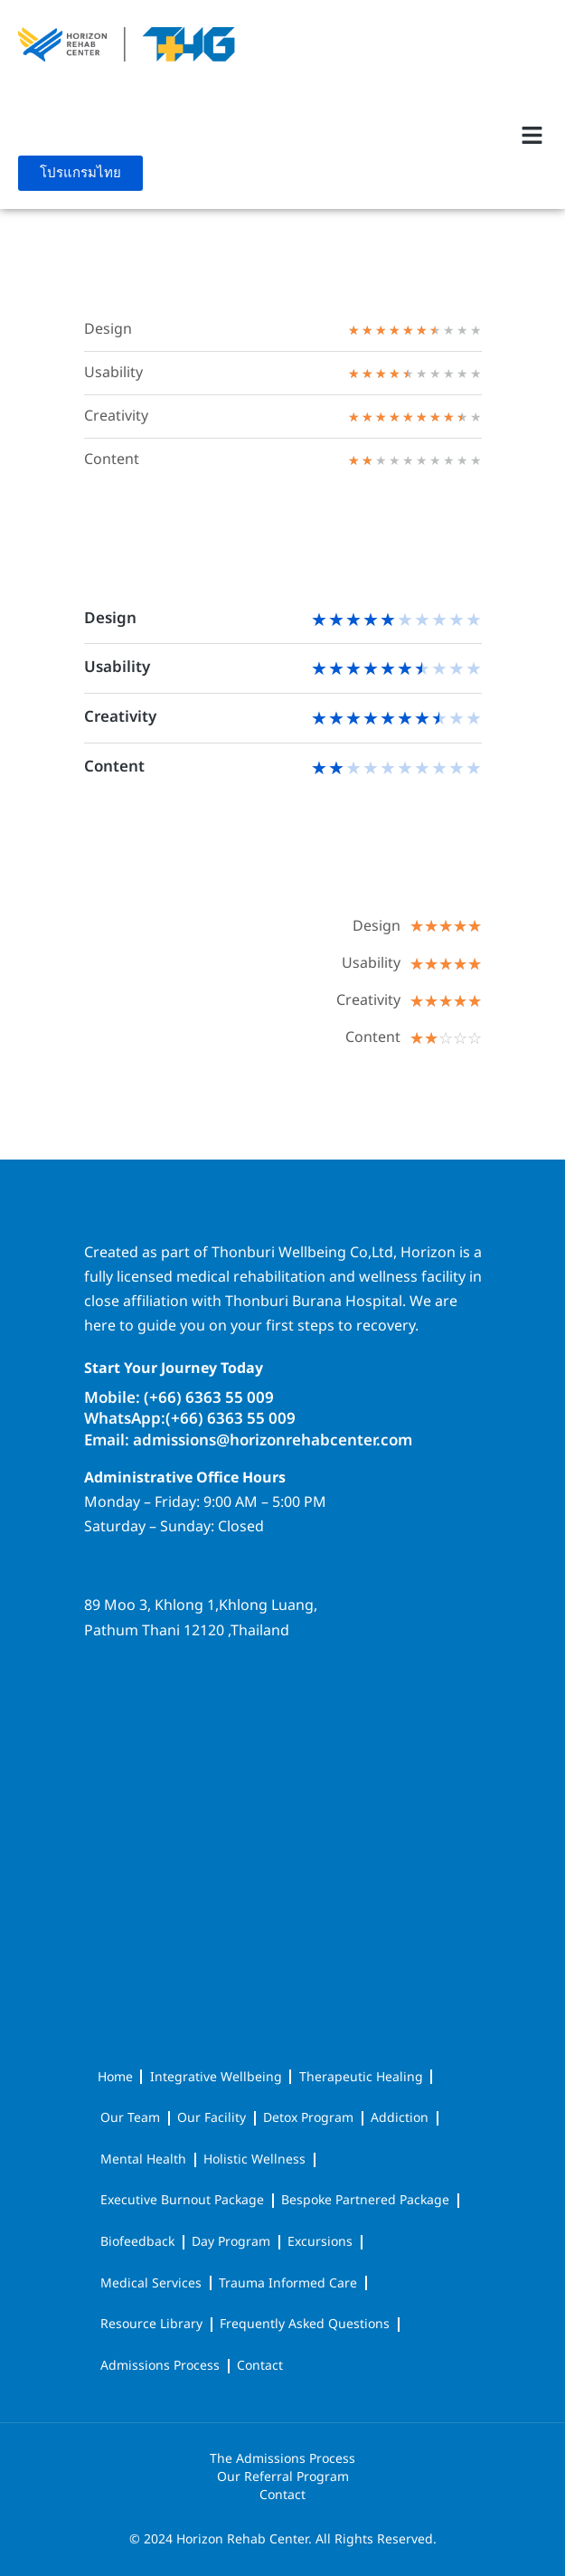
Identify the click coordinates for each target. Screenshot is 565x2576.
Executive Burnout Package (182, 2200)
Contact (260, 2365)
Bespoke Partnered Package (365, 2200)
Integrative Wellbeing (216, 2077)
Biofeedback (137, 2241)
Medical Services (151, 2283)
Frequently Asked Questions (305, 2324)
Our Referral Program (283, 2477)
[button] (532, 135)
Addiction (399, 2117)
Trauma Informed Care (288, 2283)
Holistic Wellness (254, 2159)
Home (115, 2077)
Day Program (231, 2241)
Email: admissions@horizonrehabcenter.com (248, 1441)
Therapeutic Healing (361, 2077)
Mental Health (143, 2159)
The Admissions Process (282, 2459)
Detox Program (308, 2117)
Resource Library (151, 2324)
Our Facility (211, 2117)
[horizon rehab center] (283, 1720)
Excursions (320, 2241)
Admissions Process (160, 2365)
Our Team (130, 2117)
